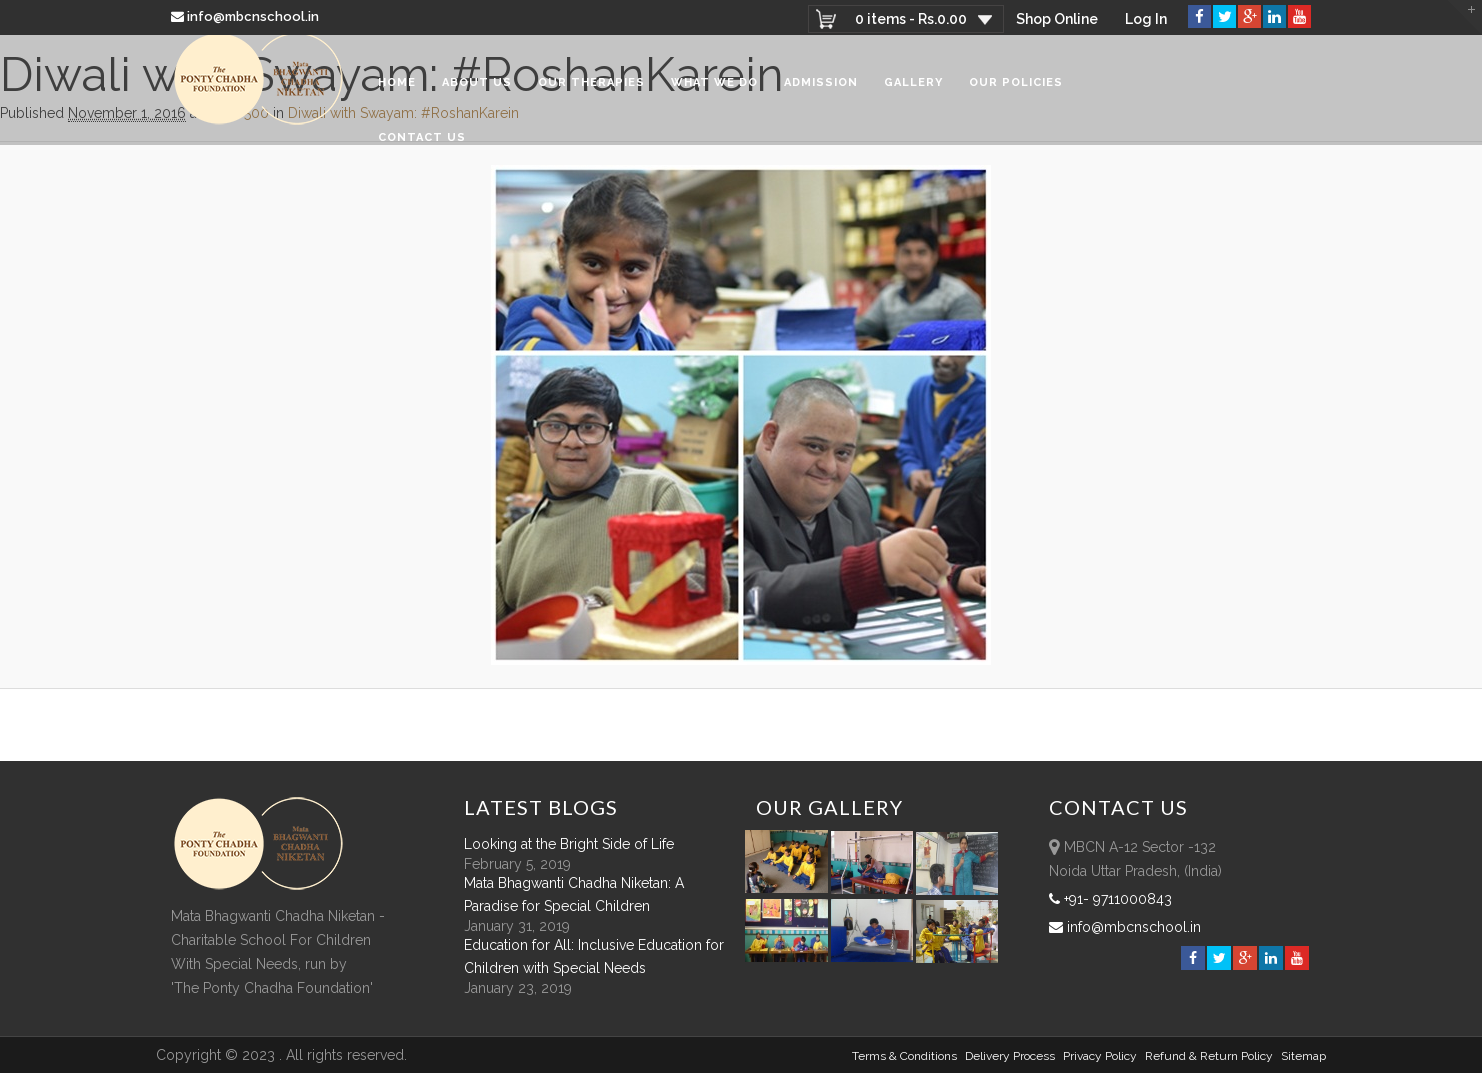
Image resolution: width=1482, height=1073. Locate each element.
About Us (477, 89)
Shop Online (1056, 19)
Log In (1146, 19)
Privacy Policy (1100, 1056)
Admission (821, 89)
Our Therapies (591, 89)
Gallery (913, 89)
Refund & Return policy (1209, 1056)
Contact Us (422, 144)
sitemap (1303, 1056)
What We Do (714, 89)
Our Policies (1016, 89)
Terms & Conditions (904, 1056)
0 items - (909, 19)
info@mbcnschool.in (246, 16)
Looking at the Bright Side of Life (569, 844)
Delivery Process (1010, 1056)
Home (397, 89)
